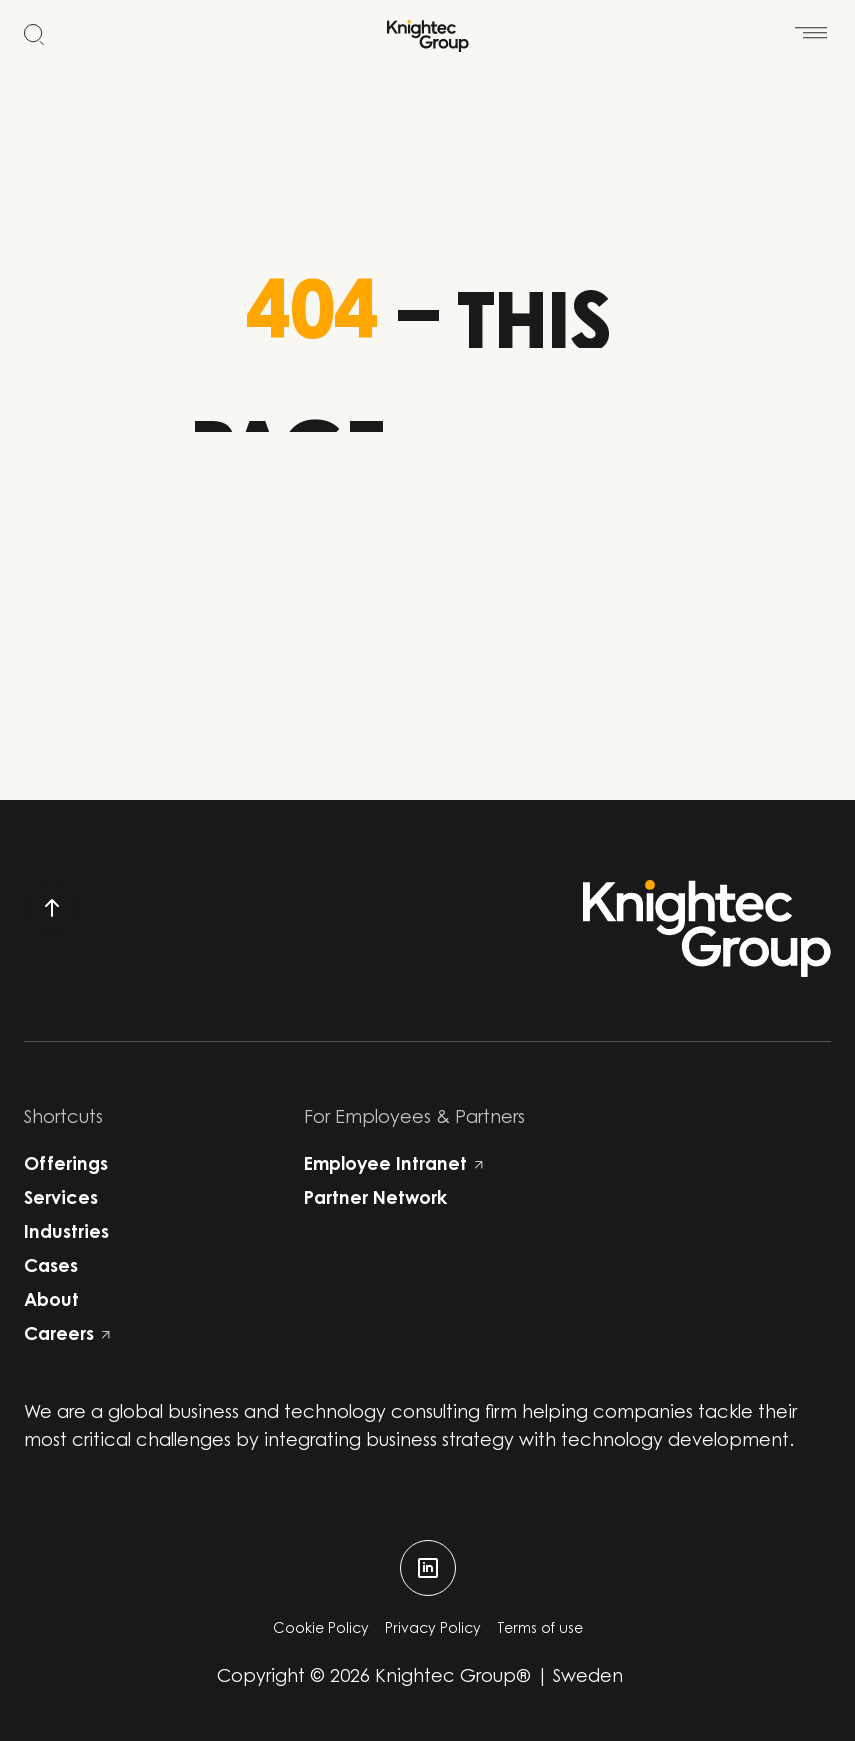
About (51, 1302)
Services (61, 1200)
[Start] (428, 36)
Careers (67, 1336)
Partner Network (375, 1200)
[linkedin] (428, 1568)
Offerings (66, 1166)
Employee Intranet (393, 1166)
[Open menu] (811, 21)
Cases (51, 1268)
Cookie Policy (321, 1630)
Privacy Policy (433, 1630)
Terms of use (540, 1630)
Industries (66, 1234)
